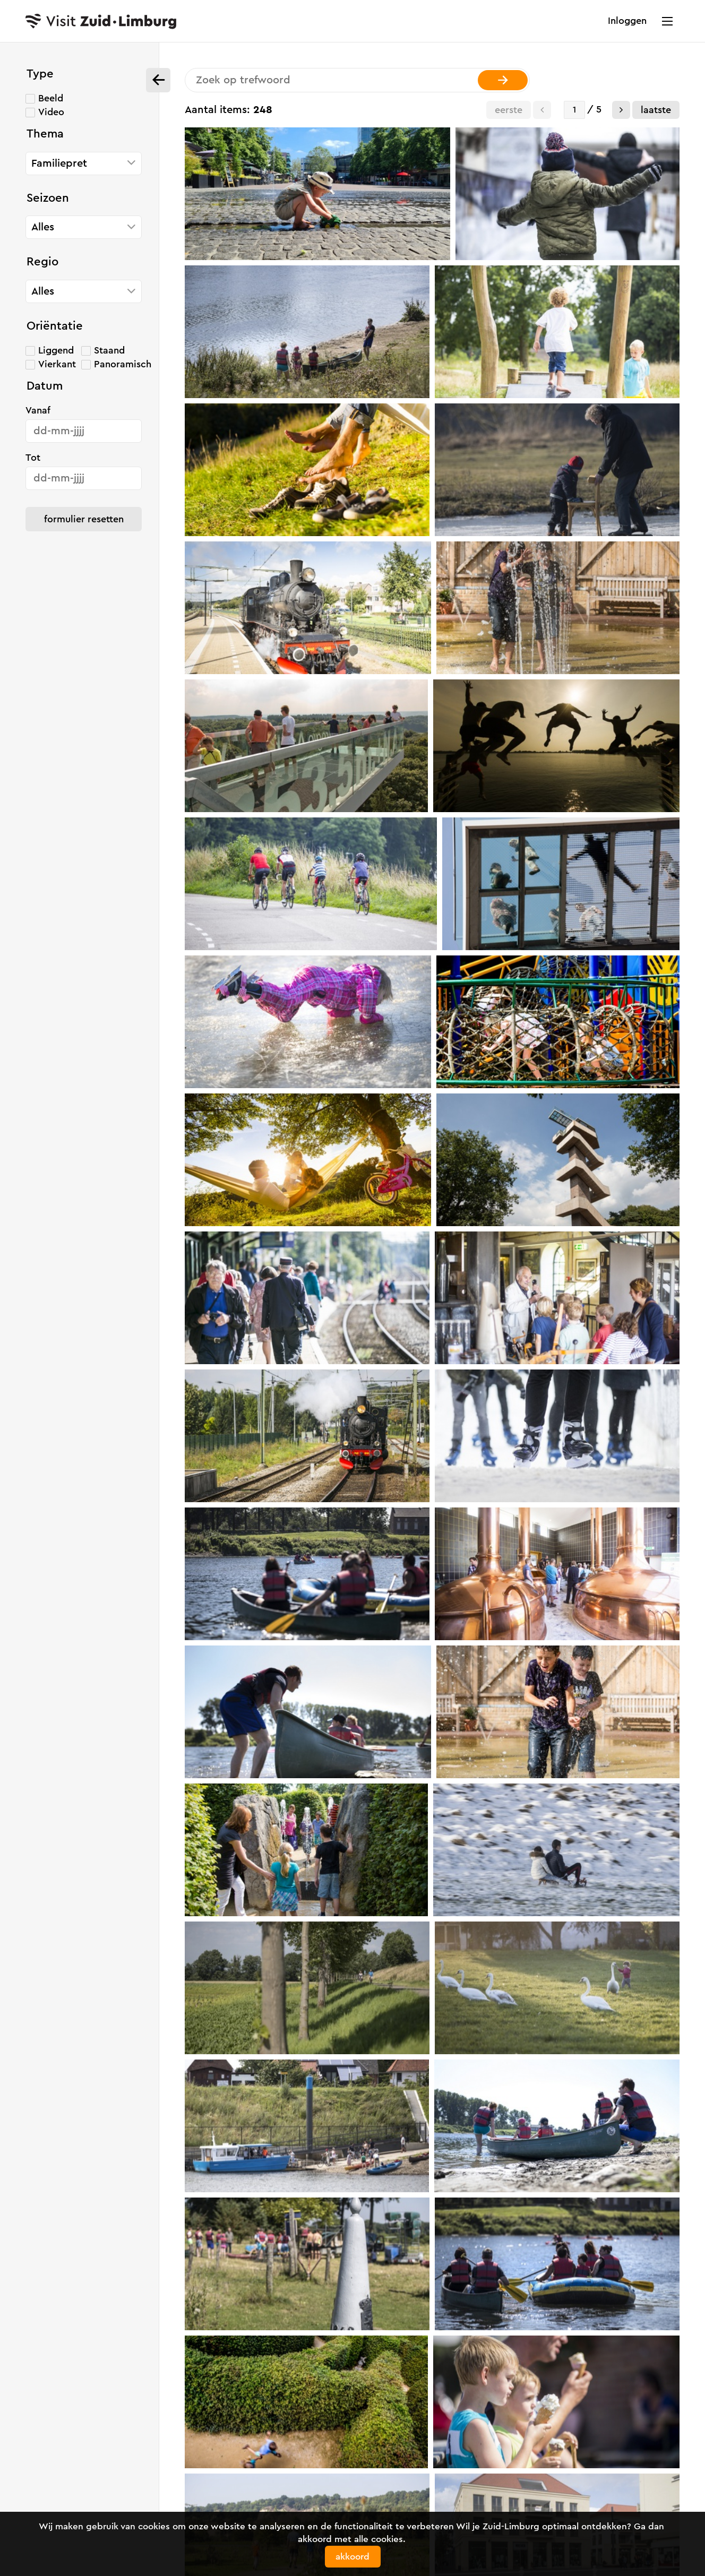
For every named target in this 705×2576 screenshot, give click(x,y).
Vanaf (37, 410)
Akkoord (352, 2556)
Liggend (56, 350)
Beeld (50, 98)
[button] (621, 110)
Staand (109, 350)
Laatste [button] (656, 110)
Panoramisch (122, 364)
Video (51, 112)
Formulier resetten (84, 519)
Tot (32, 457)
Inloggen (627, 20)
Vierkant (57, 364)
